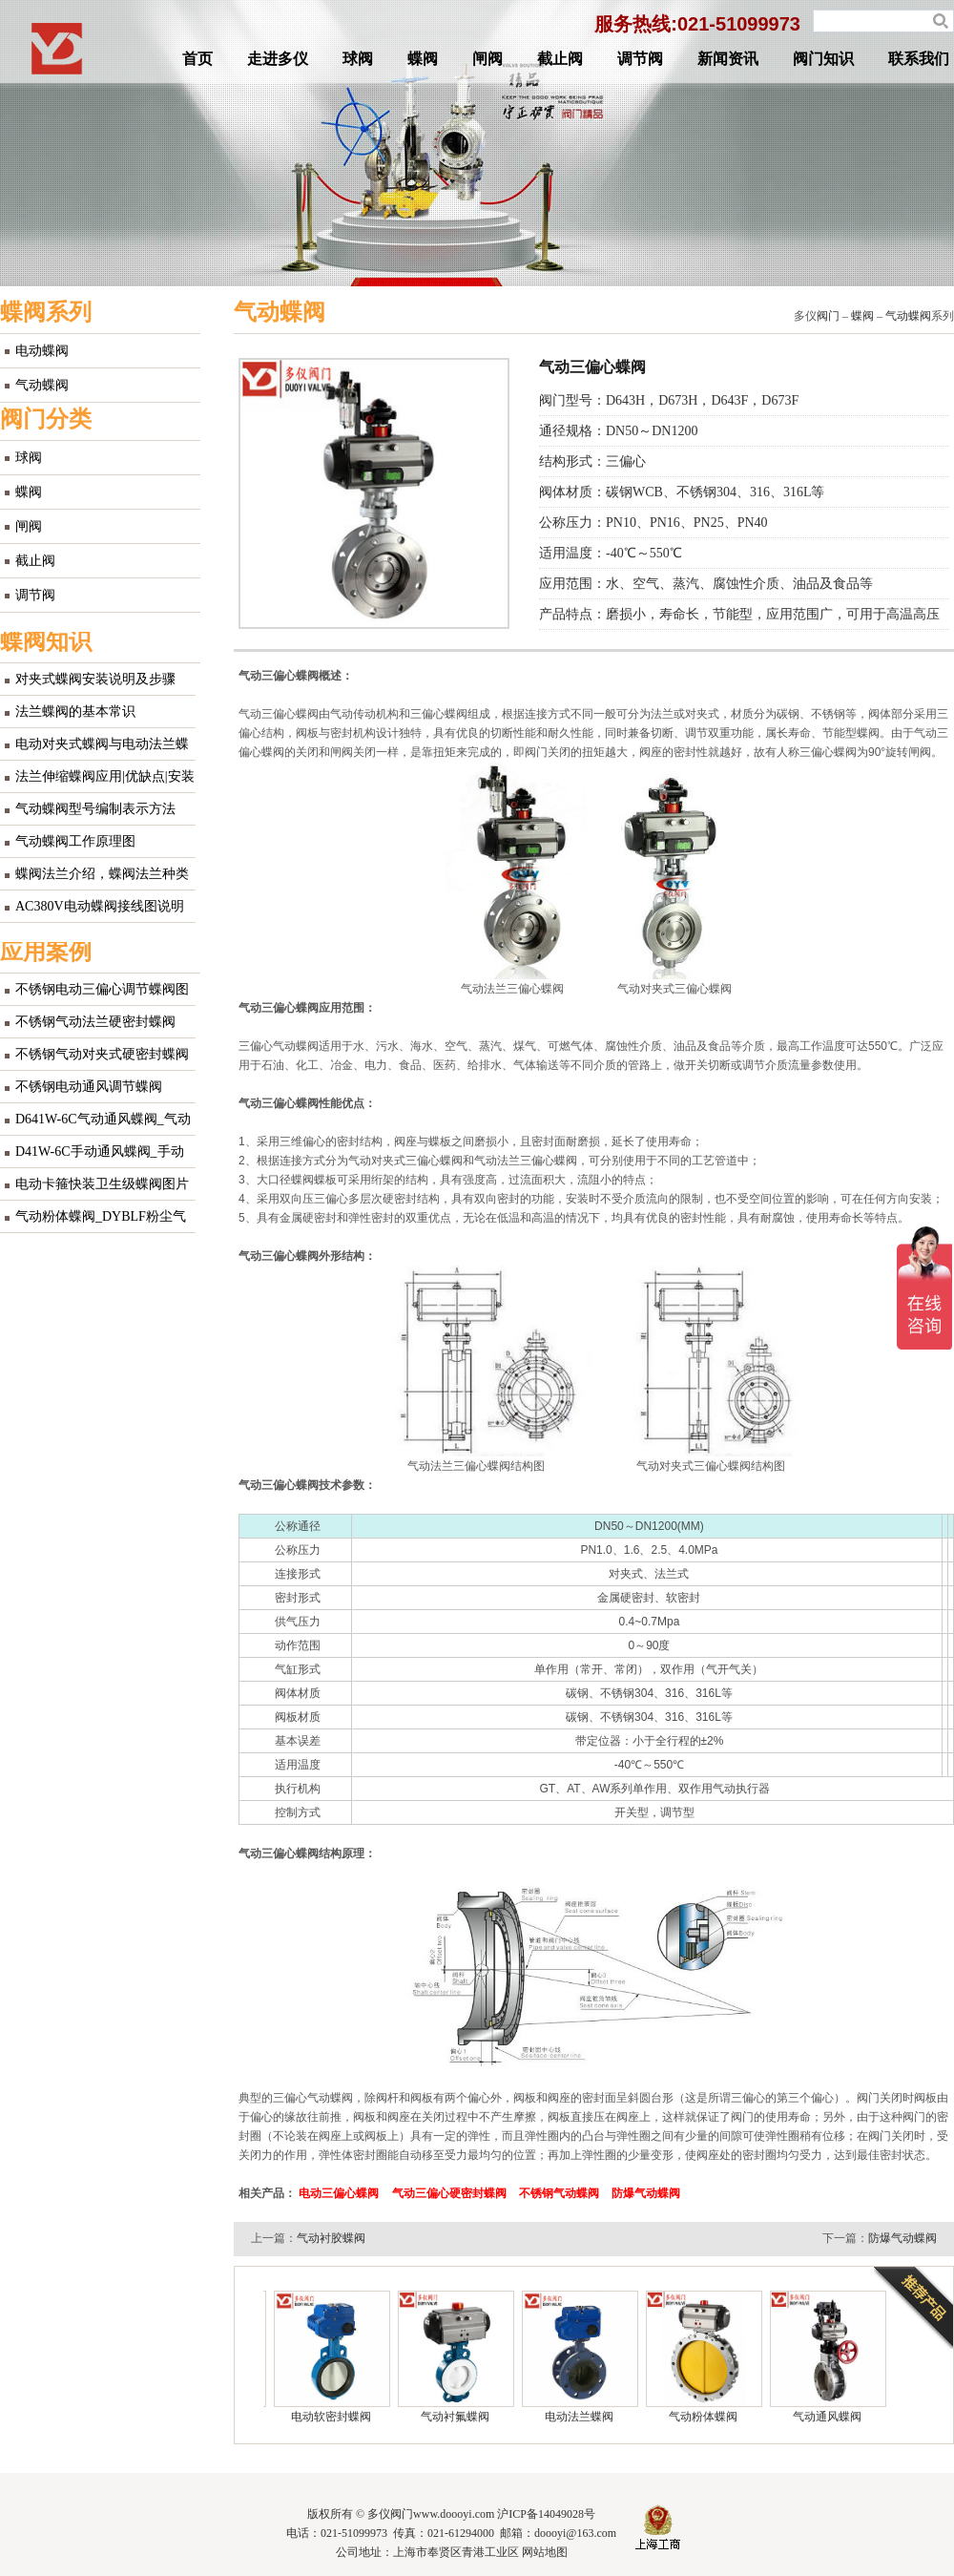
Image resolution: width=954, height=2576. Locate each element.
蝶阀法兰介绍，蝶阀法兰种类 (102, 874)
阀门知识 (823, 59)
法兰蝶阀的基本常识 (75, 711)
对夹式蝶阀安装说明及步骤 (95, 679)
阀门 (828, 316)
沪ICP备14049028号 (546, 2514)
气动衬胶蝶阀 (331, 2238)
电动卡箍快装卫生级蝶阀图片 (102, 1184)
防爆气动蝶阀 (902, 2238)
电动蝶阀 (42, 351)
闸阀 (487, 59)
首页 (197, 59)
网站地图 (545, 2552)
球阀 (357, 59)
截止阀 (560, 59)
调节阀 (640, 59)
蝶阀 (422, 59)
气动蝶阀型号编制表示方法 (95, 809)
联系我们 (918, 59)
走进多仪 (277, 59)
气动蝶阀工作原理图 (75, 841)
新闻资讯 (727, 59)
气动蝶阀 (42, 385)
